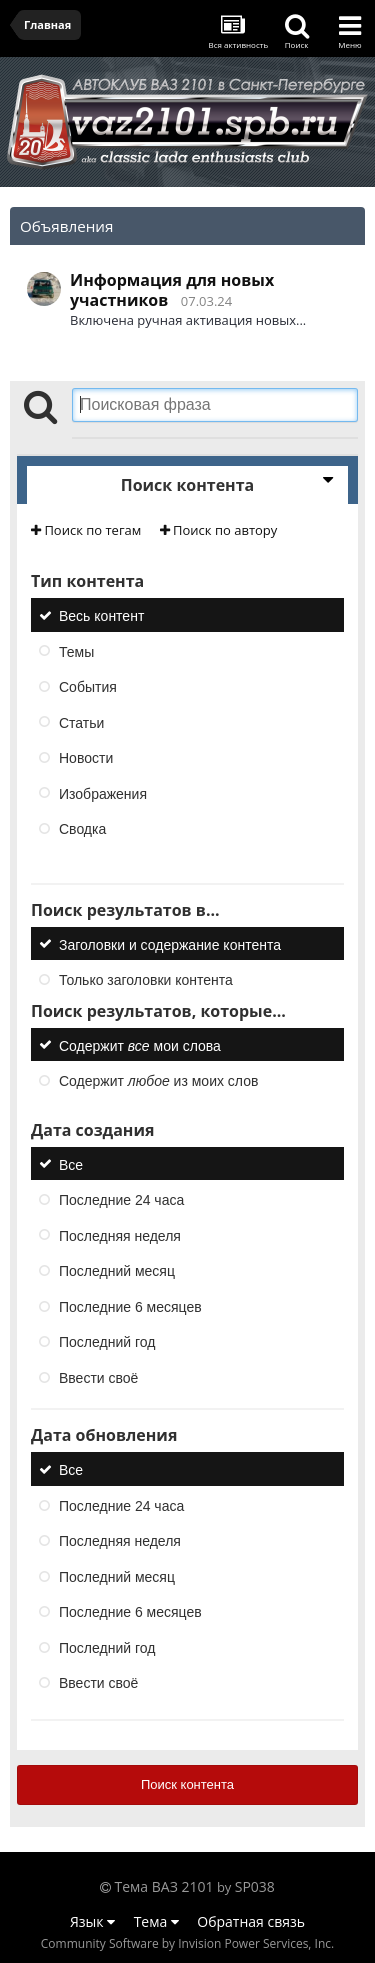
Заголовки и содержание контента (170, 944)
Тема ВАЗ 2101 (164, 1886)
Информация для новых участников (172, 290)
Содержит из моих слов (158, 1081)
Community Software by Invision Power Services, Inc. (187, 1943)
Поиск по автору (219, 530)
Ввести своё (98, 1377)
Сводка (82, 829)
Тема (156, 1921)
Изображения (103, 793)
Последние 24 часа (121, 1200)
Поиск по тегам (86, 530)
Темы (76, 651)
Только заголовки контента (146, 980)
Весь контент (101, 616)
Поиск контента (187, 1784)
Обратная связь (251, 1921)
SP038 (255, 1886)
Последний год (107, 1342)
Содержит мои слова (140, 1045)
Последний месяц (117, 1271)
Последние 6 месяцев (130, 1306)
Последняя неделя (120, 1235)
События (88, 687)
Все (71, 1164)
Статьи (81, 722)
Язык (92, 1921)
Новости (86, 758)
